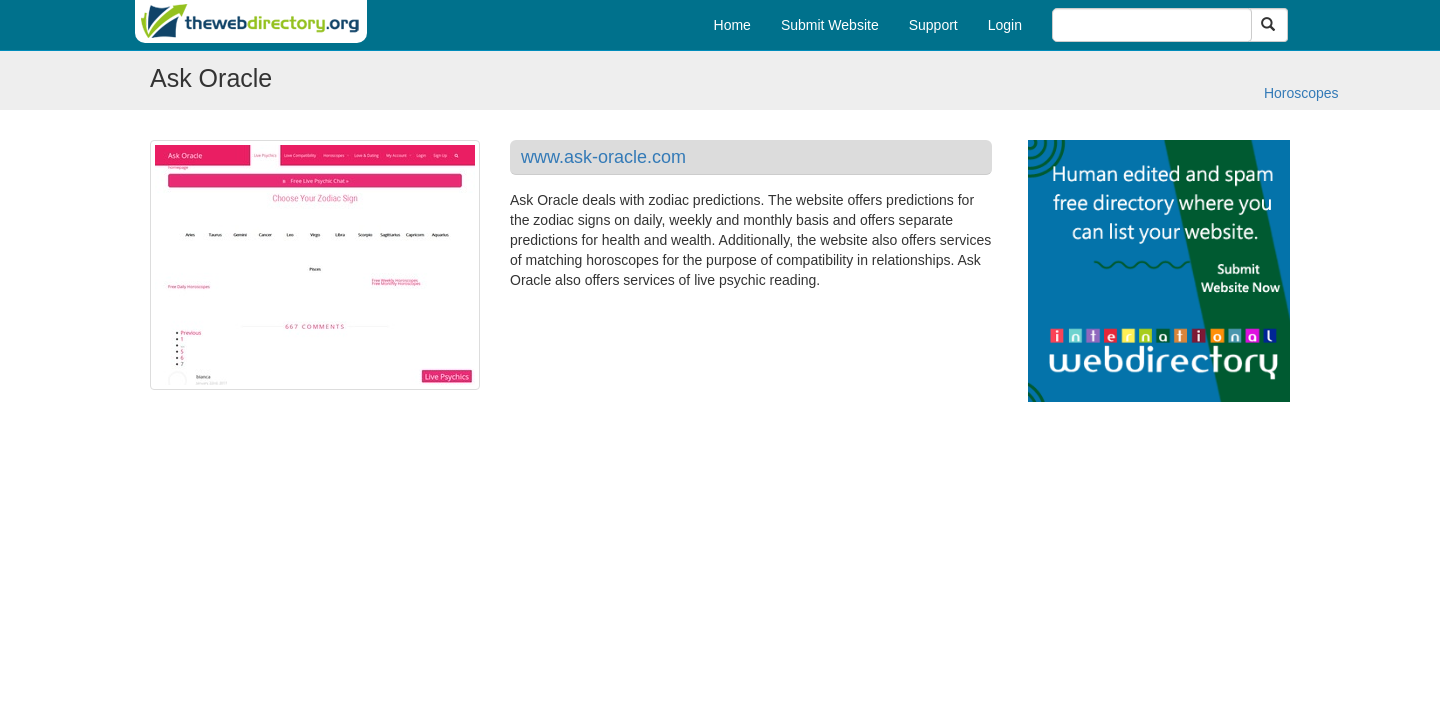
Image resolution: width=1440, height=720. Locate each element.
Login (1005, 25)
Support (933, 25)
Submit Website (830, 25)
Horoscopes (1301, 93)
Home (732, 25)
